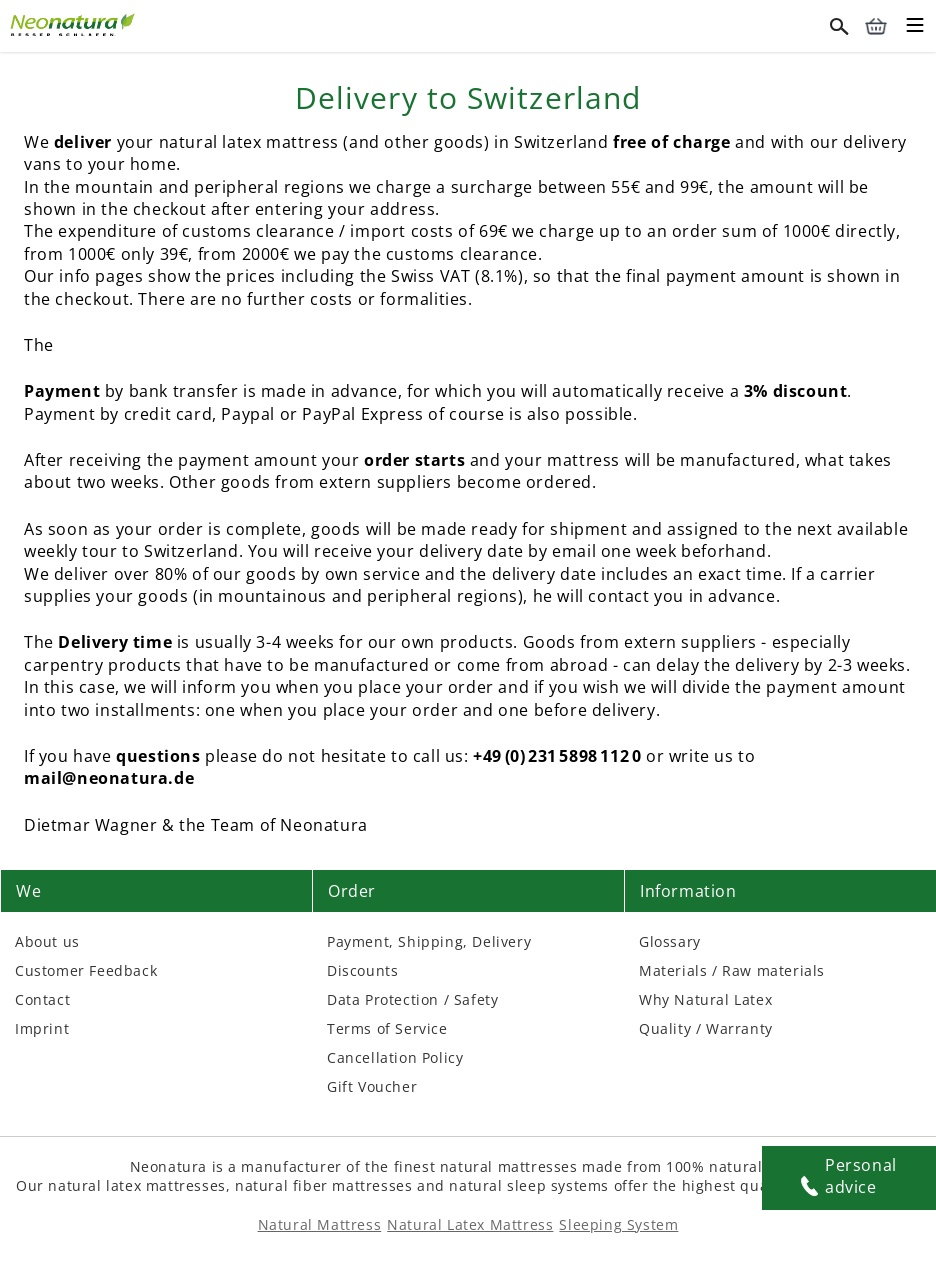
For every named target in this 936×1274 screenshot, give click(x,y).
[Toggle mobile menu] (915, 28)
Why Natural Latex (705, 999)
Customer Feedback (86, 970)
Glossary (670, 941)
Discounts (362, 970)
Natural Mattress (320, 1224)
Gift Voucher (372, 1086)
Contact (42, 999)
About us (47, 941)
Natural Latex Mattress (470, 1224)
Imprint (42, 1028)
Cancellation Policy (395, 1057)
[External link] (75, 22)
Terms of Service (387, 1028)
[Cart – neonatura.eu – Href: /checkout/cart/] (875, 26)
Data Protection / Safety (412, 999)
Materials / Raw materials (732, 970)
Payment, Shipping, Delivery (429, 941)
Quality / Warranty (706, 1028)
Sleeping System (618, 1224)
